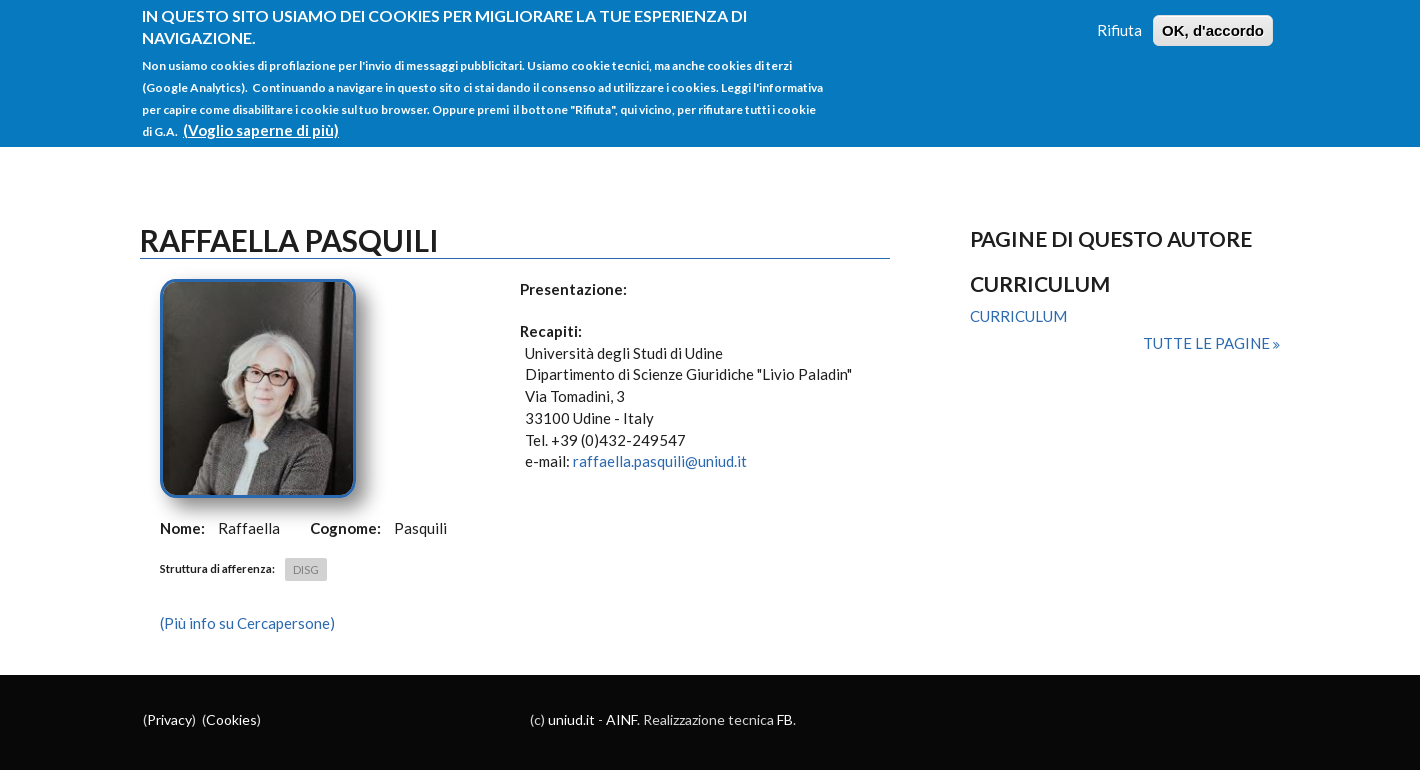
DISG (306, 569)
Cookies (231, 719)
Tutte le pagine (1208, 343)
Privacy (169, 719)
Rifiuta (1119, 22)
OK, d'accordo (1213, 22)
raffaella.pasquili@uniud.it (660, 461)
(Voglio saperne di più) (261, 122)
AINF (621, 719)
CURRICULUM (1018, 316)
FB (785, 719)
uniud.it (571, 719)
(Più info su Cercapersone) (247, 623)
